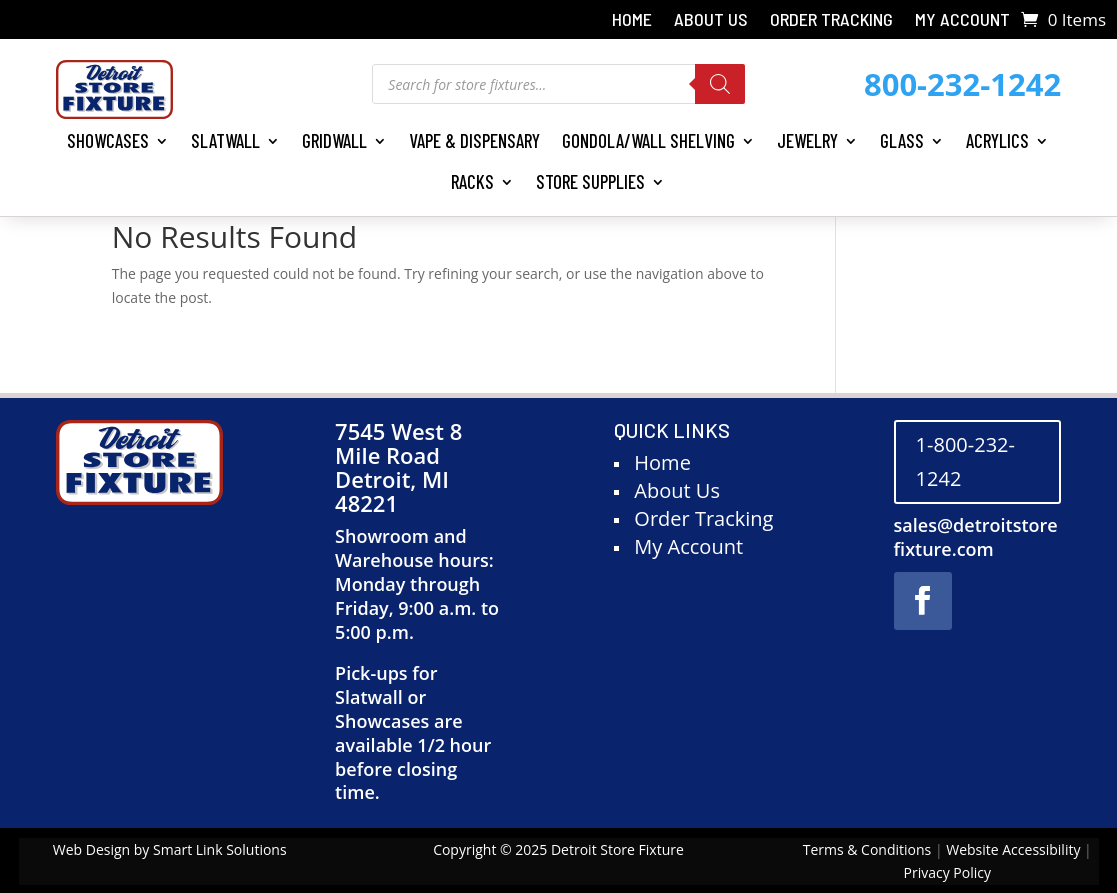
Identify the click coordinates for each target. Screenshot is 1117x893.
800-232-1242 (962, 84)
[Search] (720, 84)
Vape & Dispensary (474, 140)
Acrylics (997, 140)
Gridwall (334, 140)
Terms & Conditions (867, 849)
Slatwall (225, 140)
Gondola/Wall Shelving (648, 140)
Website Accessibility (1013, 849)
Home (632, 21)
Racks (472, 181)
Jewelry (807, 140)
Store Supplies (590, 181)
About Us (711, 21)
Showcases (108, 140)
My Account (962, 21)
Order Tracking (831, 21)
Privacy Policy (947, 872)
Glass (902, 140)
